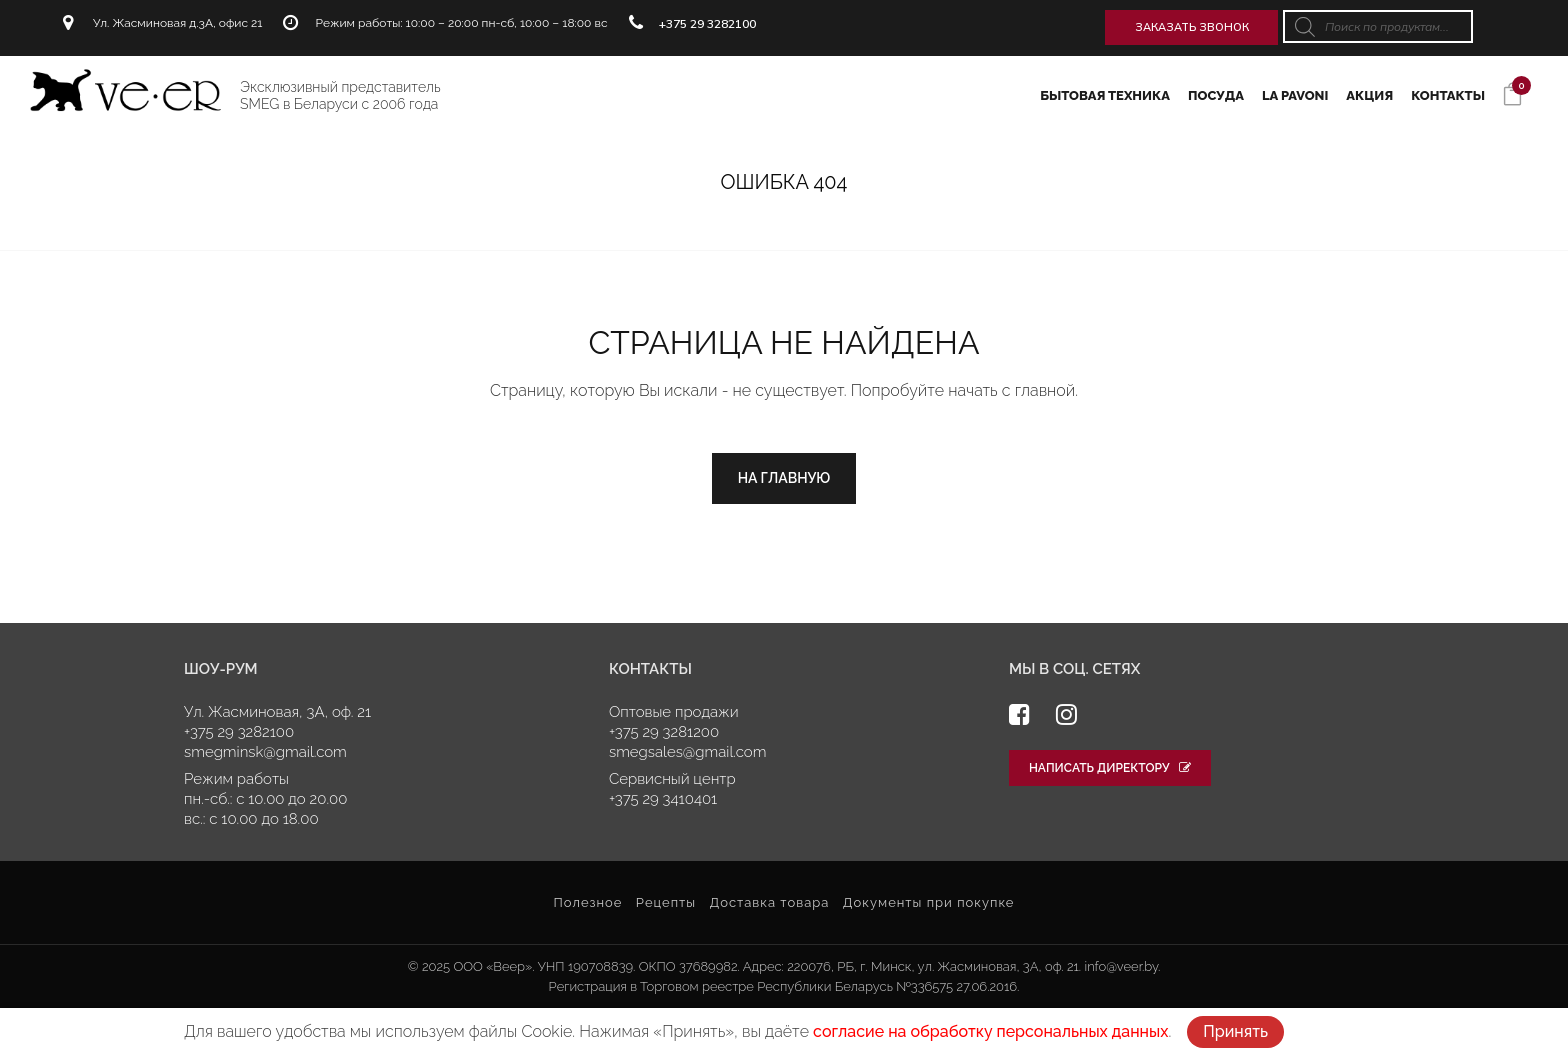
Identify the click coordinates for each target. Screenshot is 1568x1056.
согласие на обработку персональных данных (990, 1031)
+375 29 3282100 (707, 23)
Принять (1235, 1031)
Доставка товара (769, 902)
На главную (784, 478)
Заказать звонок (1192, 27)
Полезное (587, 902)
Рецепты (666, 902)
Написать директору (1110, 768)
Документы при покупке (929, 902)
